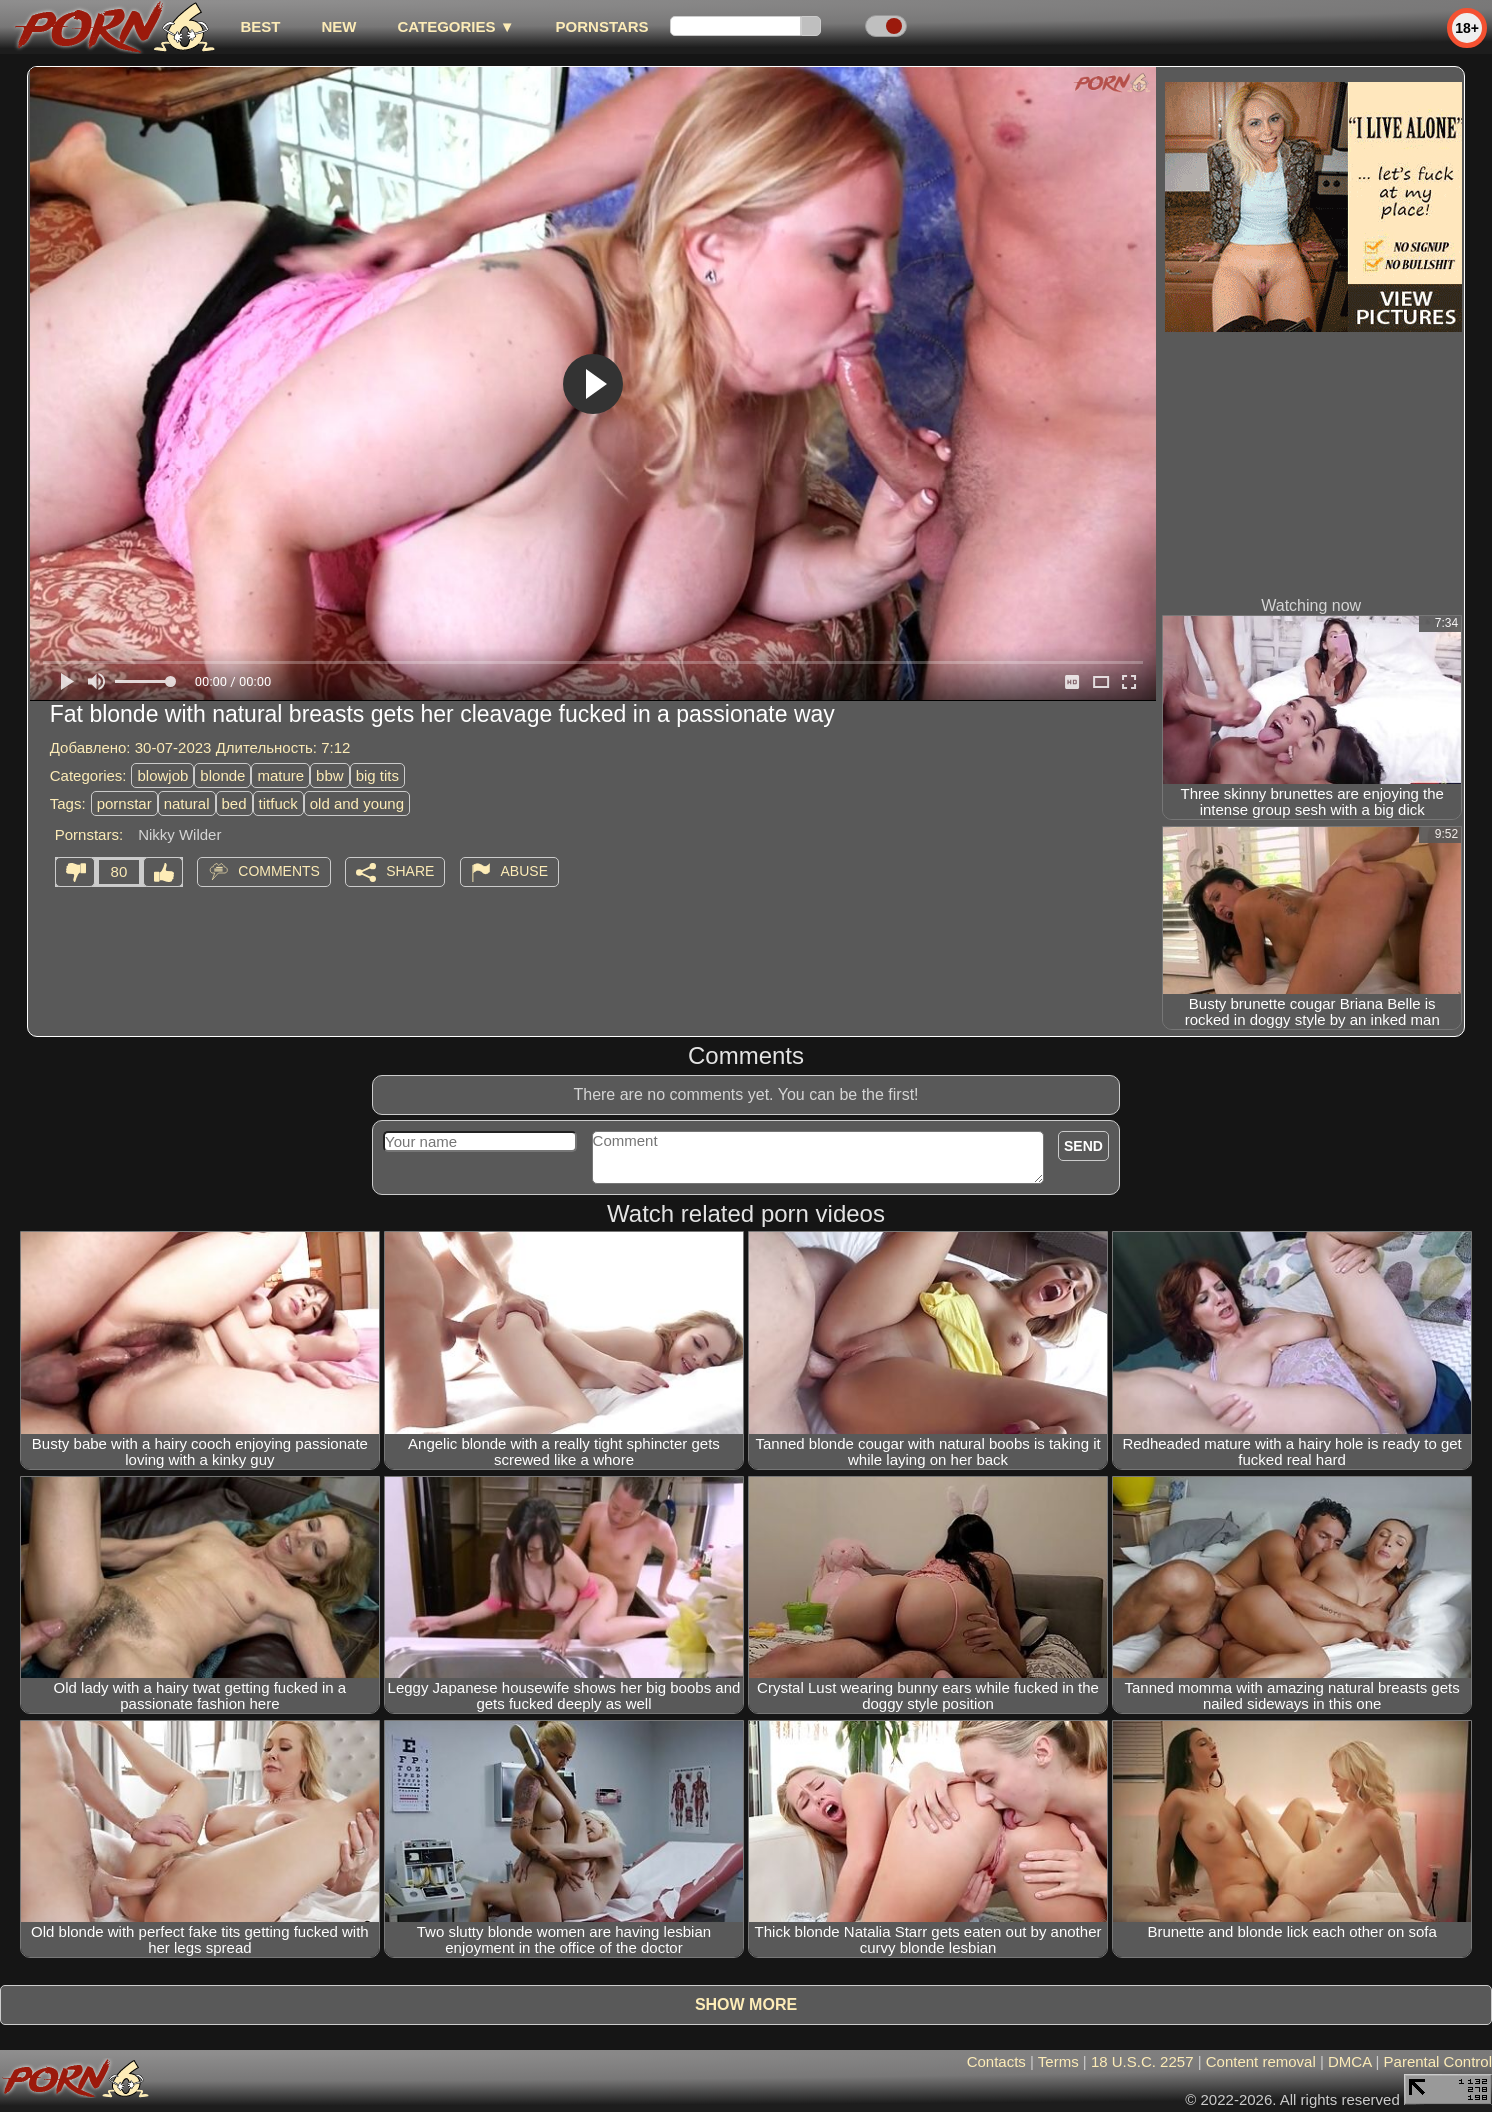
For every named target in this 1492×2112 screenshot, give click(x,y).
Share (410, 871)
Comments (279, 871)
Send (1083, 1146)
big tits (377, 775)
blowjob (162, 775)
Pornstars (602, 26)
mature (280, 775)
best (260, 26)
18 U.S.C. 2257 (1142, 2061)
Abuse (524, 871)
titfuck (278, 803)
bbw (330, 775)
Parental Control (1438, 2061)
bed (234, 803)
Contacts (996, 2061)
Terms (1058, 2061)
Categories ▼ (455, 26)
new (338, 26)
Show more (746, 2004)
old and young (357, 803)
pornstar (124, 803)
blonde (222, 775)
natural (187, 803)
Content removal (1261, 2061)
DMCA (1349, 2061)
